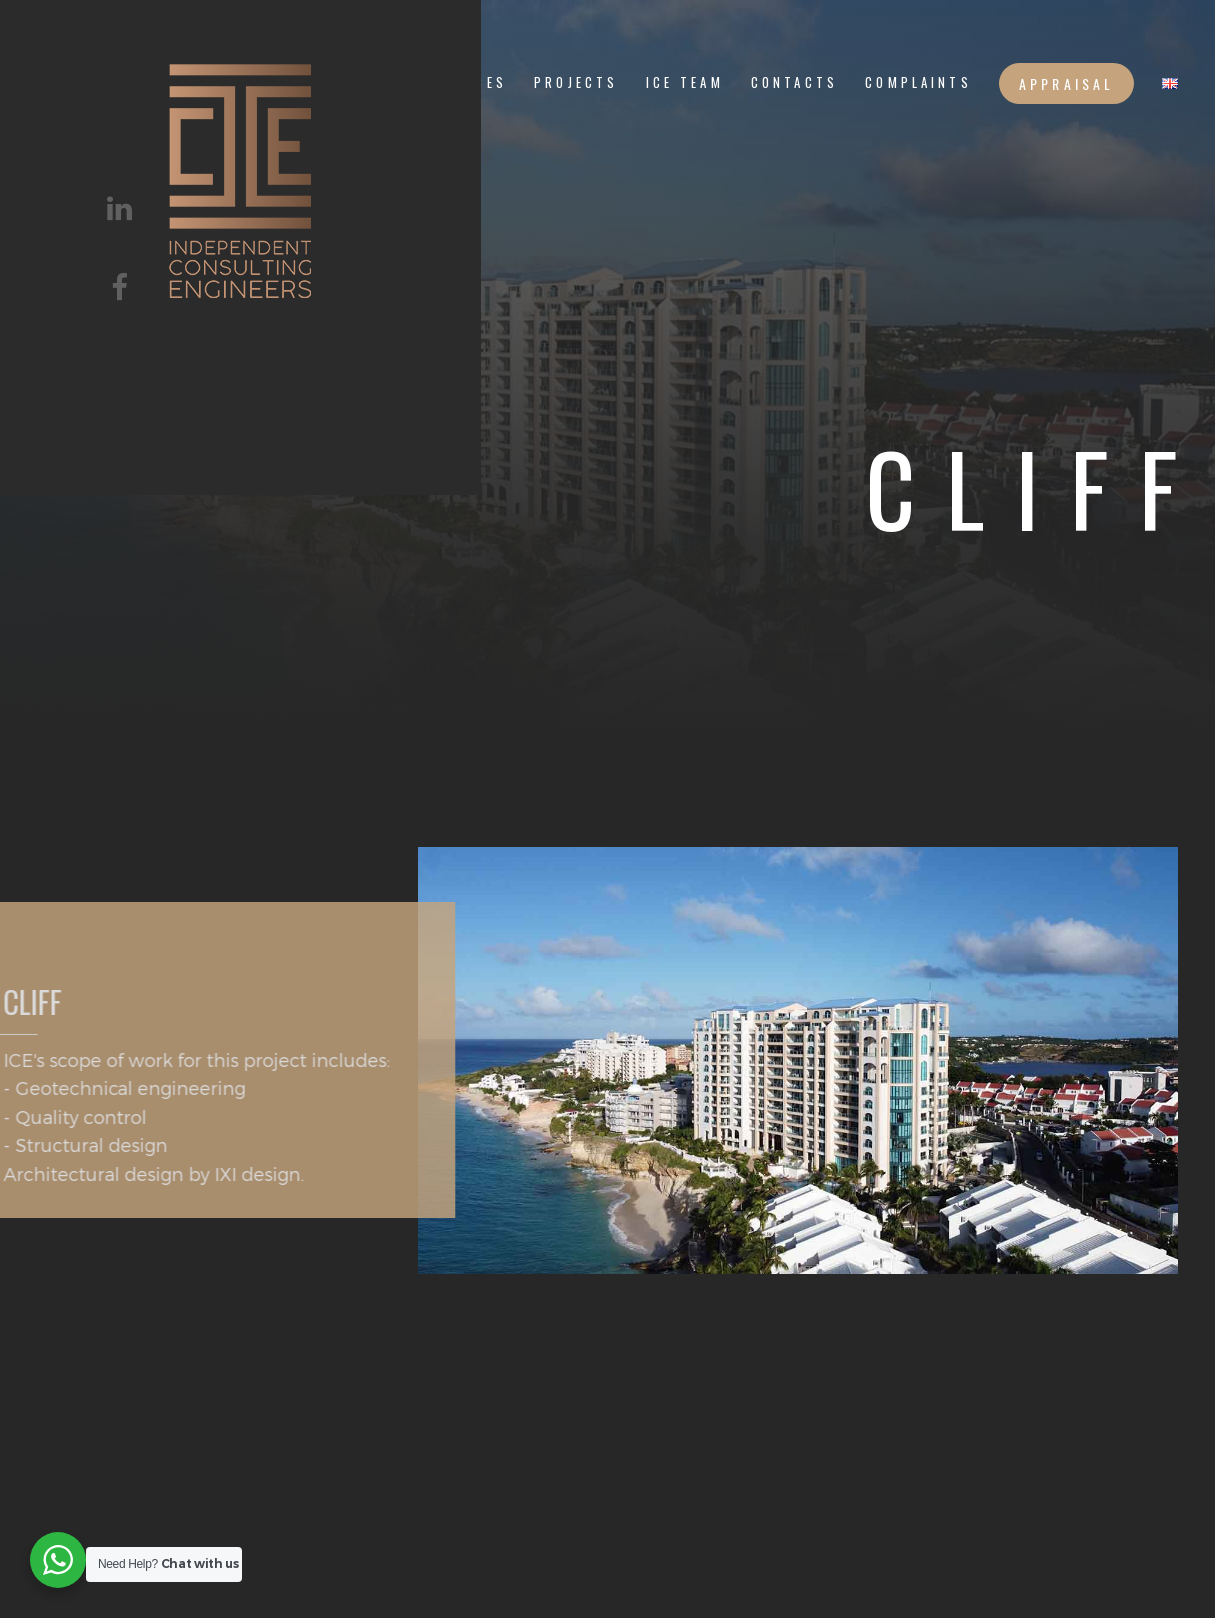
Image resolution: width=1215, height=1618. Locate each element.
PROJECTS (576, 82)
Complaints (918, 82)
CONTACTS (794, 82)
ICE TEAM (685, 82)
